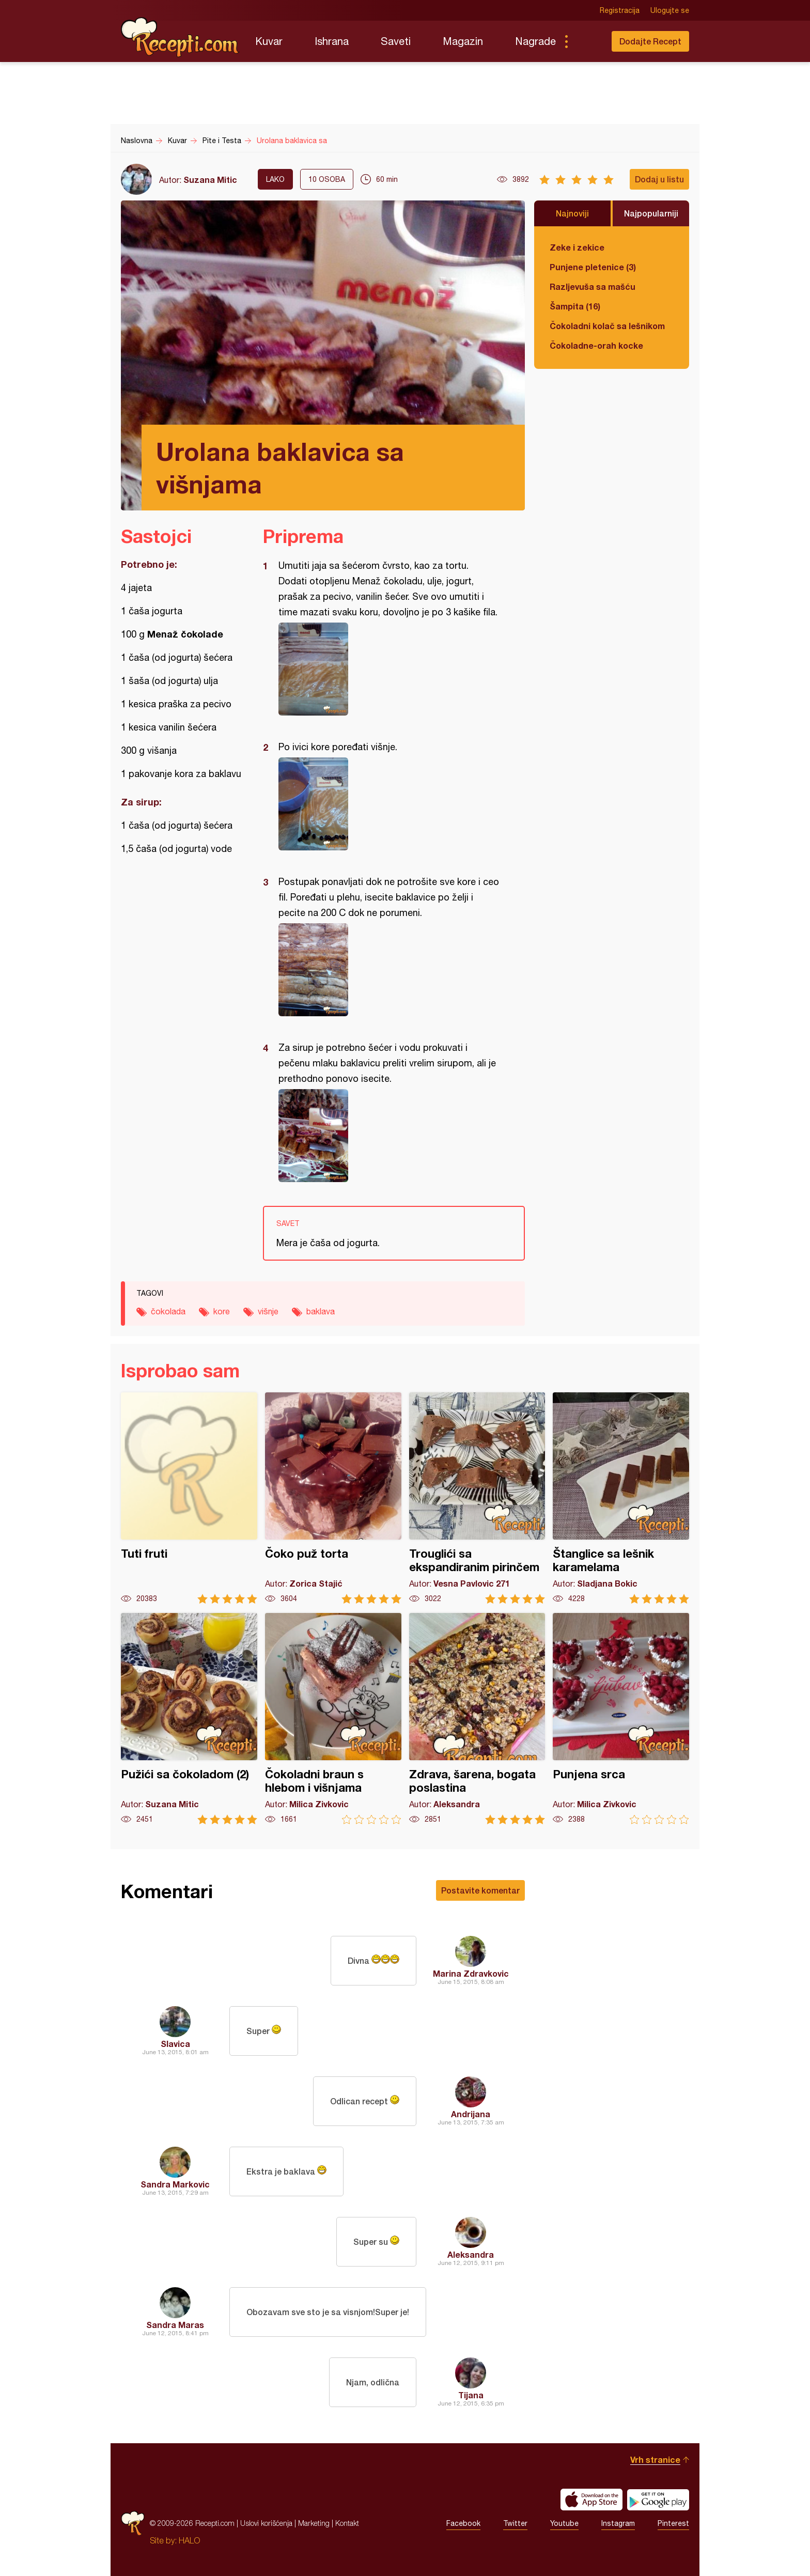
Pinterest (673, 2523)
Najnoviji (572, 213)
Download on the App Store (591, 2499)
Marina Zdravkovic (471, 1973)
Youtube (564, 2523)
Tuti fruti (189, 1498)
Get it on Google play (658, 2499)
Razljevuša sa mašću (592, 286)
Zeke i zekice (577, 247)
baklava (320, 1311)
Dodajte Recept (650, 41)
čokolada (168, 1311)
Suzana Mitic (210, 179)
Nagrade (535, 41)
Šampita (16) (575, 306)
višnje (268, 1311)
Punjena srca (621, 1718)
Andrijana (470, 2114)
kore (221, 1311)
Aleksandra (470, 2254)
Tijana (471, 2395)
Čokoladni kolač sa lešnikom (607, 326)
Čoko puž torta (333, 1498)
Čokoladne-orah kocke (596, 345)
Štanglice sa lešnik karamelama (621, 1498)
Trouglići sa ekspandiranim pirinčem (477, 1498)
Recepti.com (180, 37)
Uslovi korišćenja (266, 2523)
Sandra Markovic (175, 2184)
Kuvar (269, 41)
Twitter (515, 2523)
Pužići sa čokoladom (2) (189, 1718)
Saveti (396, 41)
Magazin (463, 41)
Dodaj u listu (659, 179)
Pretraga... (587, 41)
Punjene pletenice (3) (593, 267)
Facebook (463, 2523)
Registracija (620, 10)
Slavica (175, 2044)
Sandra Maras (175, 2325)
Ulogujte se (669, 10)
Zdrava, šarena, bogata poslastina (477, 1718)
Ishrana (332, 41)
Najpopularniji (651, 213)
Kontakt (347, 2523)
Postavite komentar (480, 1890)
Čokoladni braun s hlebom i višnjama (333, 1718)
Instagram (618, 2523)
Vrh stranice (655, 2459)
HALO (189, 2540)
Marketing (314, 2523)
